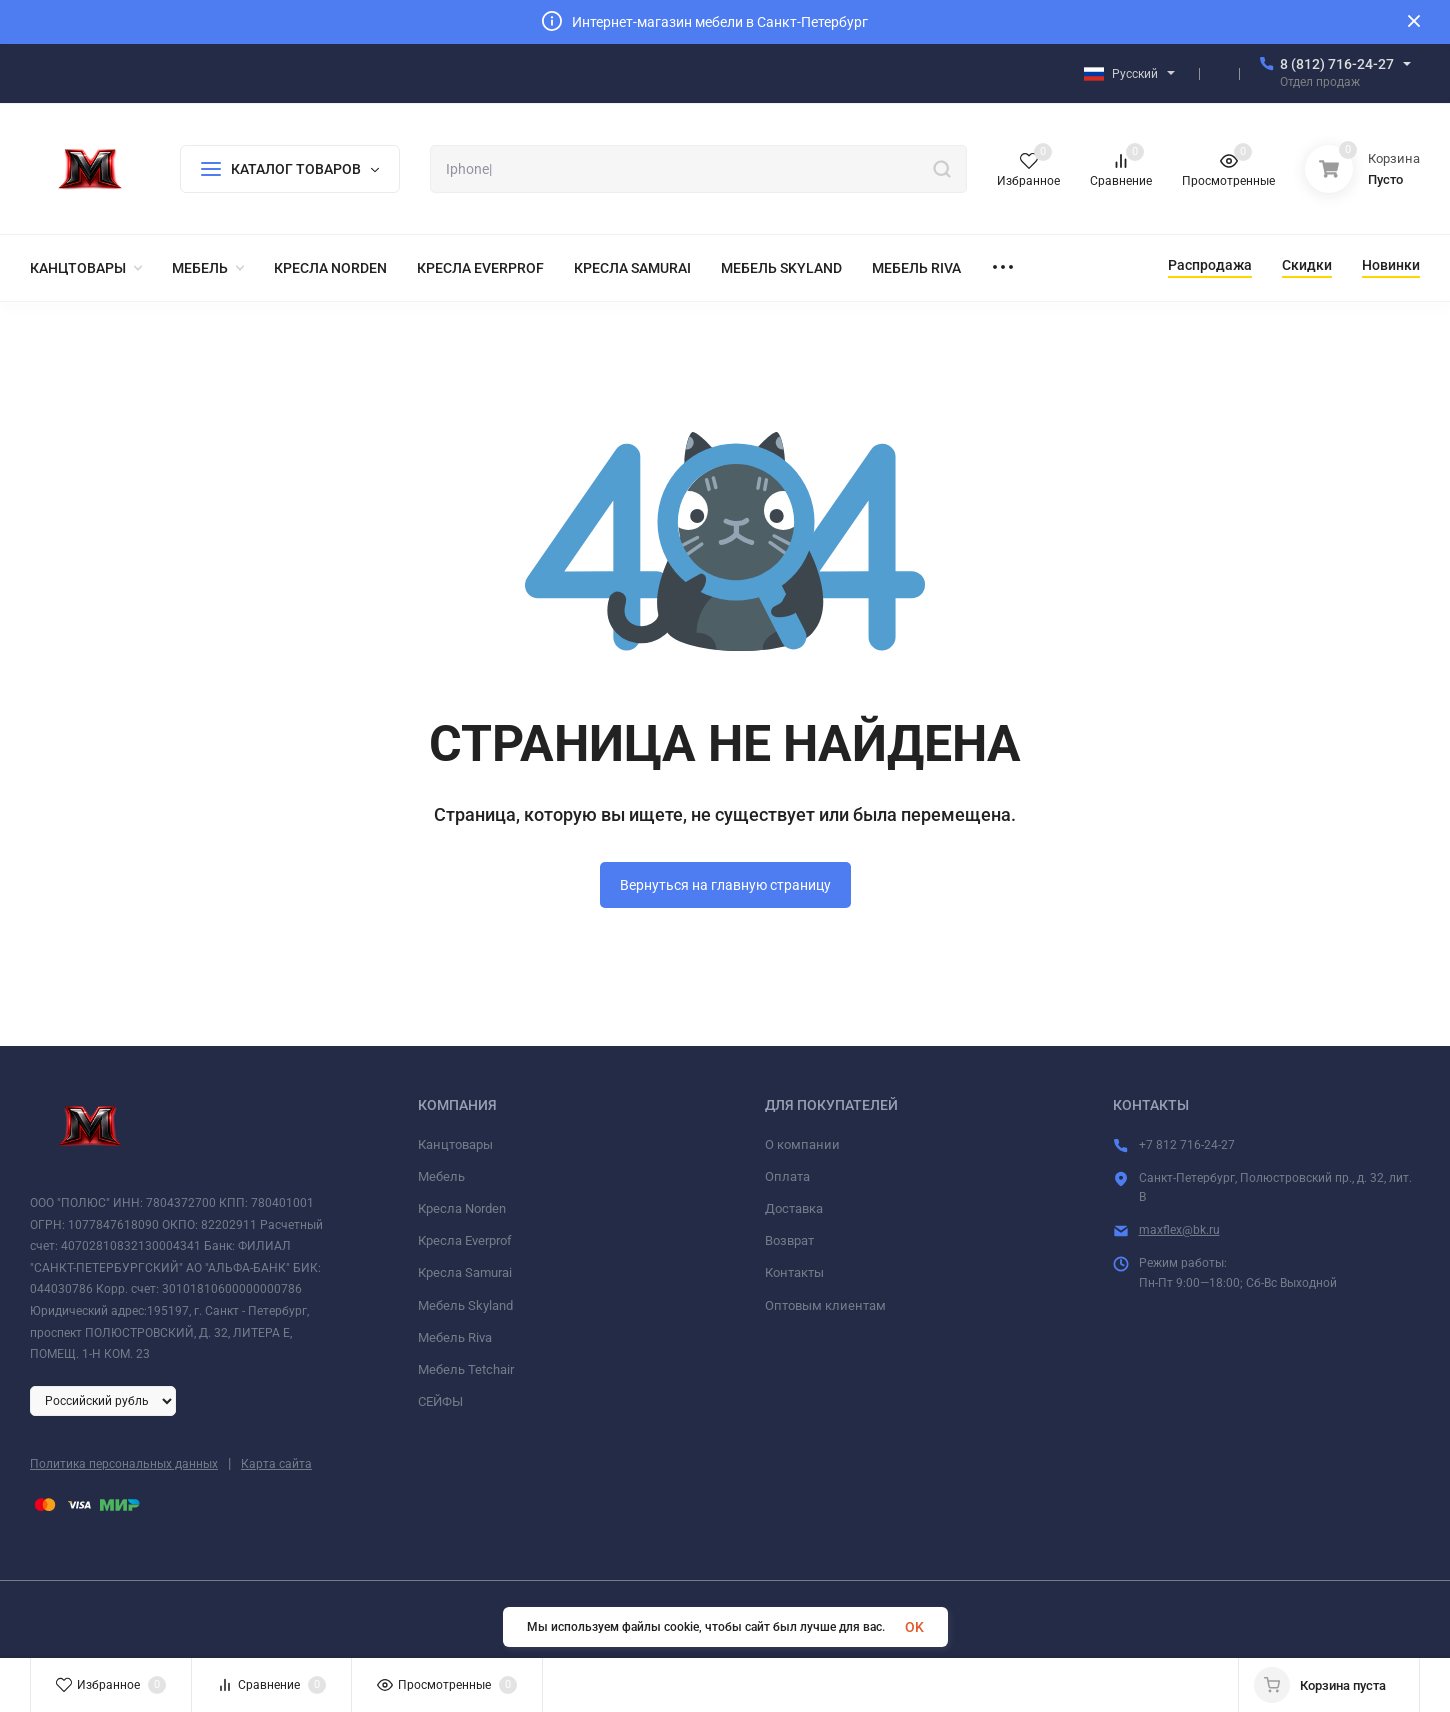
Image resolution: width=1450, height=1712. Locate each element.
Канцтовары (455, 1144)
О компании (802, 1144)
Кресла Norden (462, 1208)
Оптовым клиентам (825, 1305)
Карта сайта (276, 1464)
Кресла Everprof (465, 1240)
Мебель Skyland (465, 1305)
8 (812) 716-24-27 (1337, 64)
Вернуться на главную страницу (725, 885)
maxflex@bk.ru (1179, 1230)
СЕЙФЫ (440, 1401)
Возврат (789, 1240)
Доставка (794, 1208)
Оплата (787, 1176)
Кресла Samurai (465, 1272)
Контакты (794, 1272)
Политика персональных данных (124, 1464)
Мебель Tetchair (466, 1369)
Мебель (441, 1176)
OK (914, 1627)
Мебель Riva (455, 1337)
